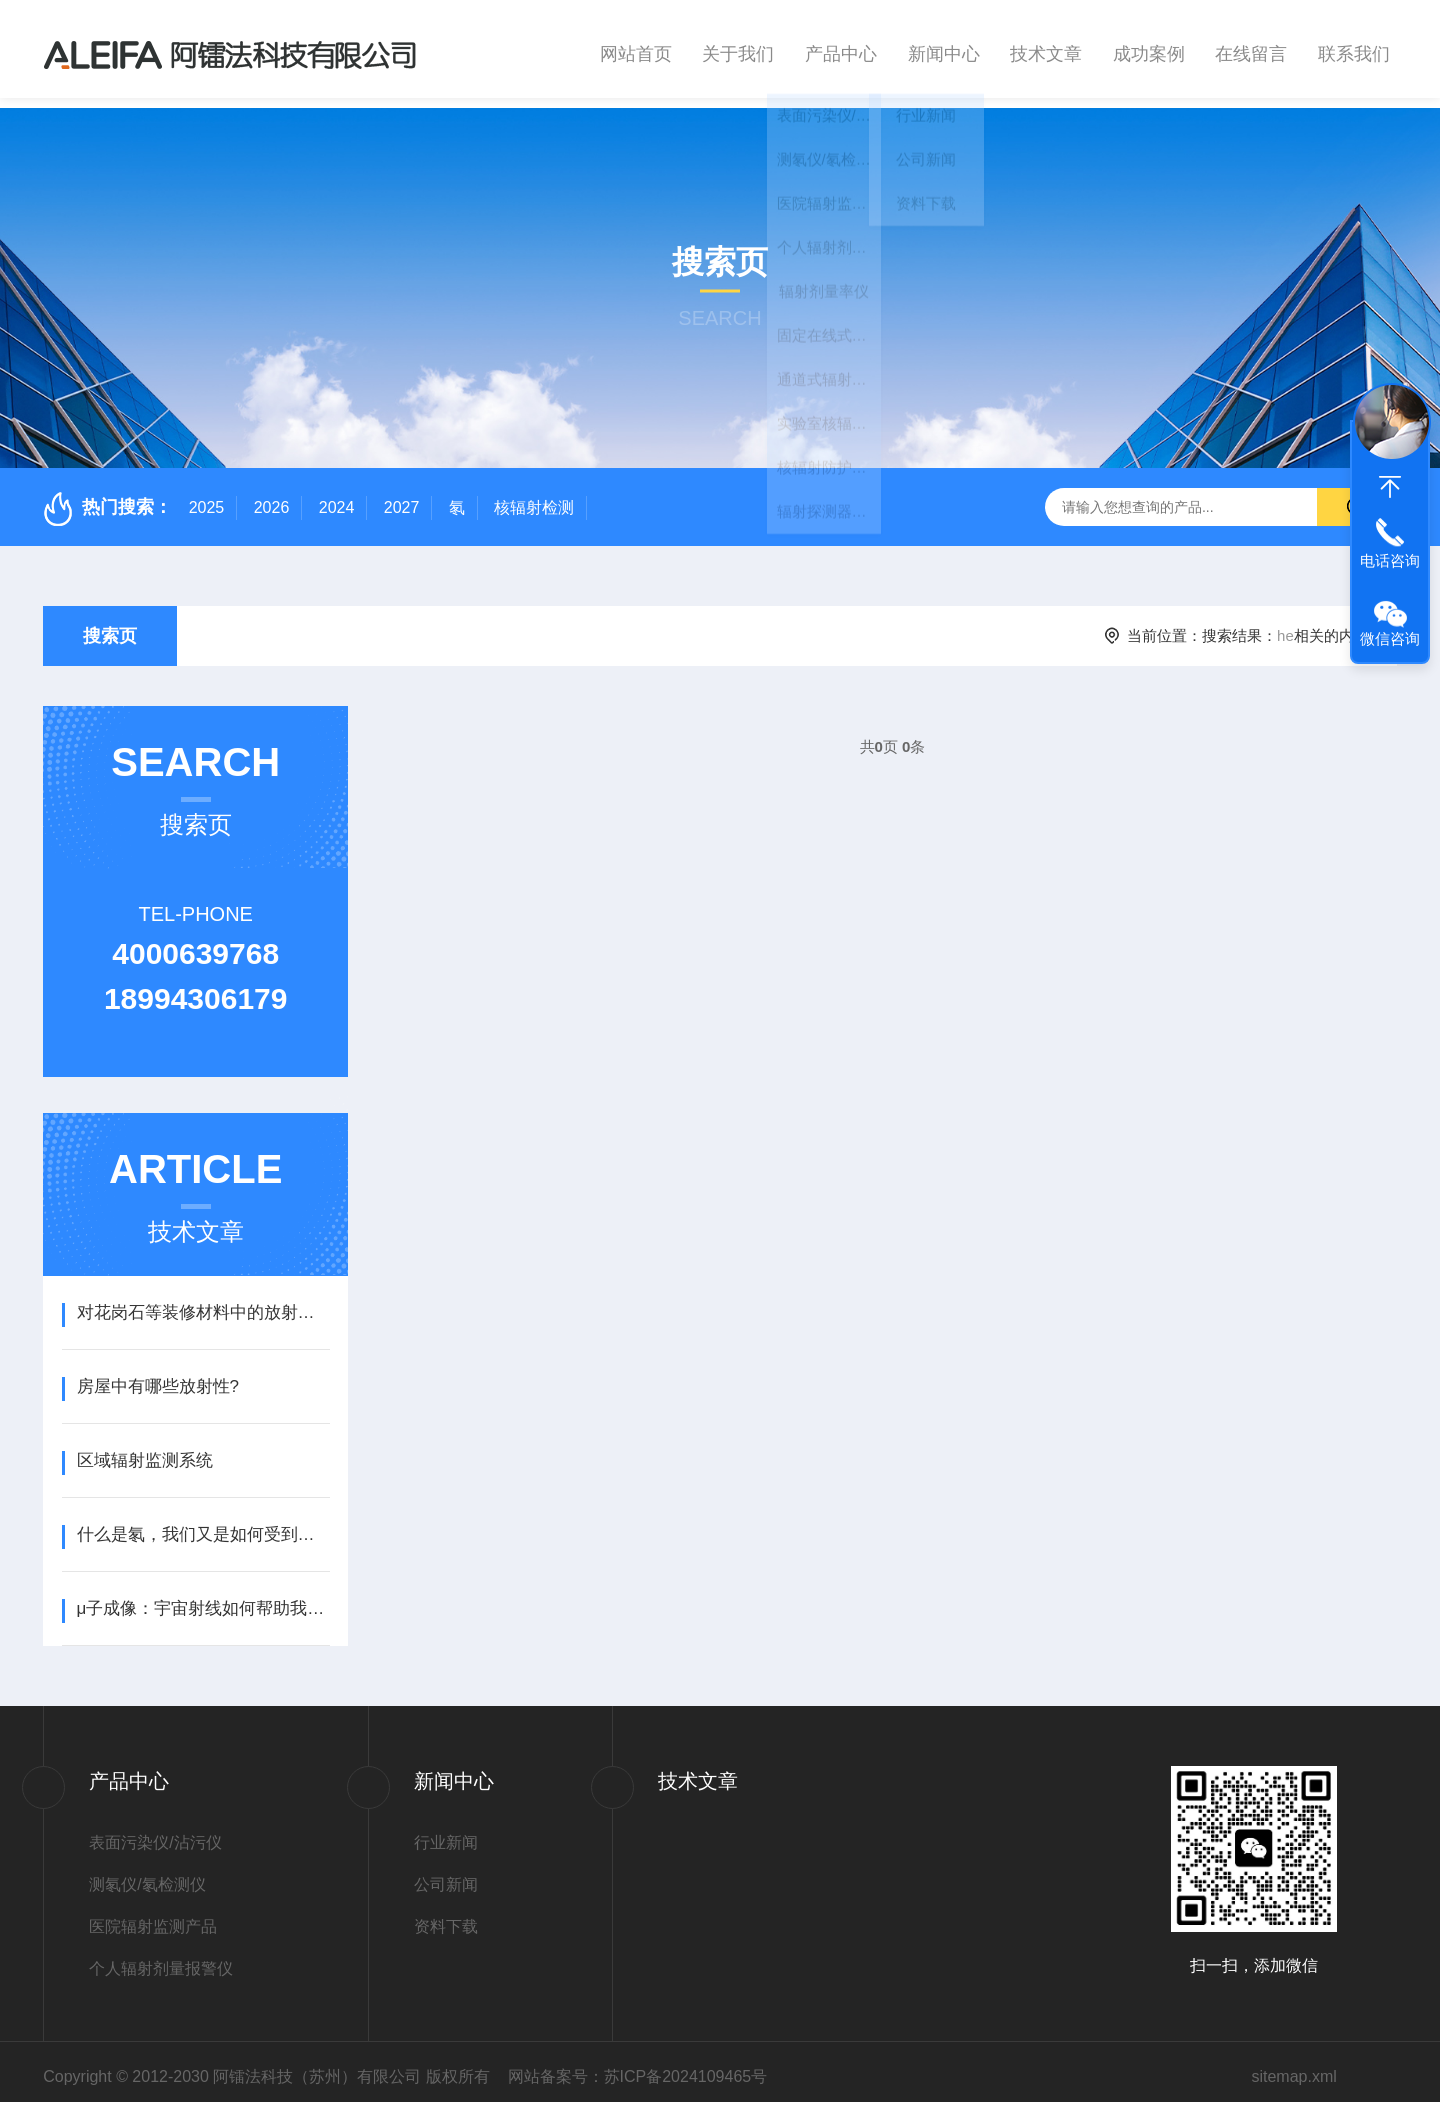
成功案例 (1149, 49)
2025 (207, 497)
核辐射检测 (534, 497)
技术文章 (1046, 49)
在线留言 (1251, 49)
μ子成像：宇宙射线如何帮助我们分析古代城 (203, 1598)
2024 (337, 497)
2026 (272, 497)
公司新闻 (446, 1874)
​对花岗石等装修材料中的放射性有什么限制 (203, 1302)
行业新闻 (446, 1832)
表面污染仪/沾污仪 (155, 1832)
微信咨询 (1390, 638)
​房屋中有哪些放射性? (158, 1376)
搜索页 (110, 626)
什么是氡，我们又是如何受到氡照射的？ (203, 1524)
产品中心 (841, 49)
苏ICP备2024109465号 (686, 2066)
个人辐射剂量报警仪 (161, 1958)
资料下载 (446, 1916)
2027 (402, 497)
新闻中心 (944, 49)
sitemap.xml (1293, 2066)
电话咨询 (1390, 560)
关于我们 (738, 49)
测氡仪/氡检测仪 (147, 1874)
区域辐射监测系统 (145, 1450)
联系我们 (1354, 49)
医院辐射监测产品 (153, 1916)
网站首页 (636, 49)
